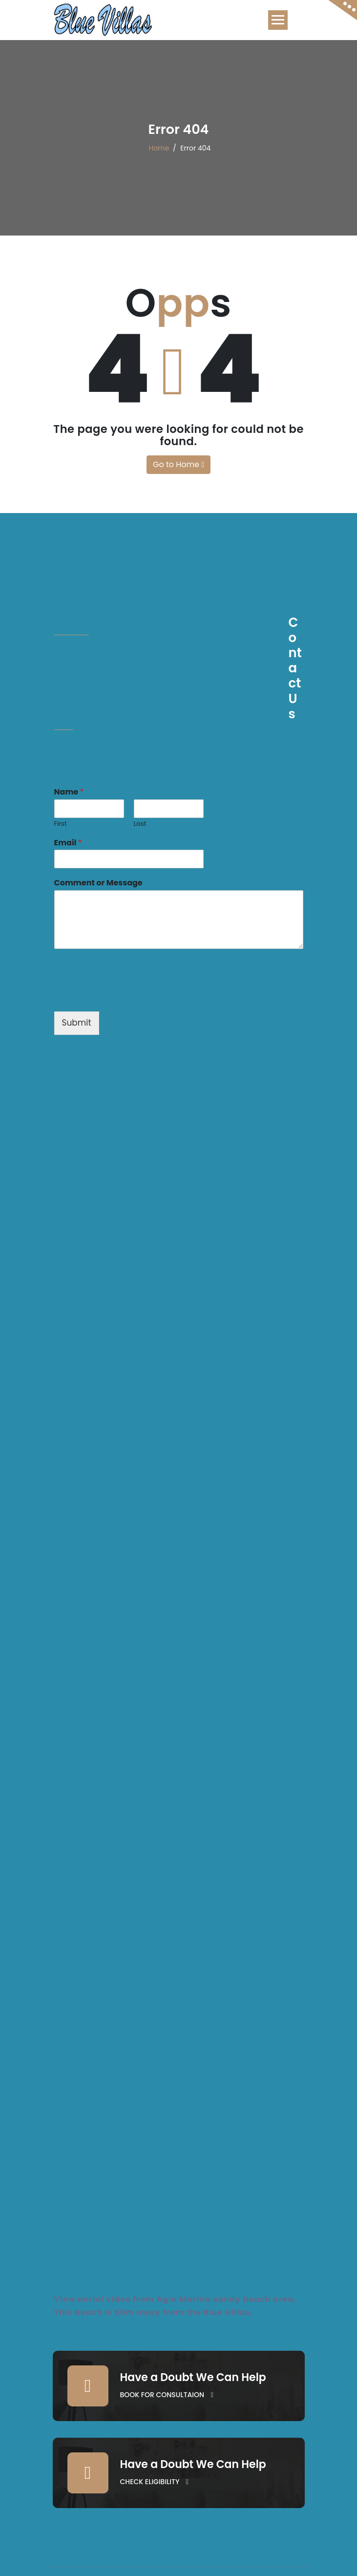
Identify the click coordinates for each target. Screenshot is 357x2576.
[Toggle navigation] (278, 20)
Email (68, 843)
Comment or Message (98, 883)
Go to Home (178, 464)
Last (140, 824)
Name (69, 792)
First (60, 824)
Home (159, 148)
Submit (76, 1023)
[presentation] (128, 995)
